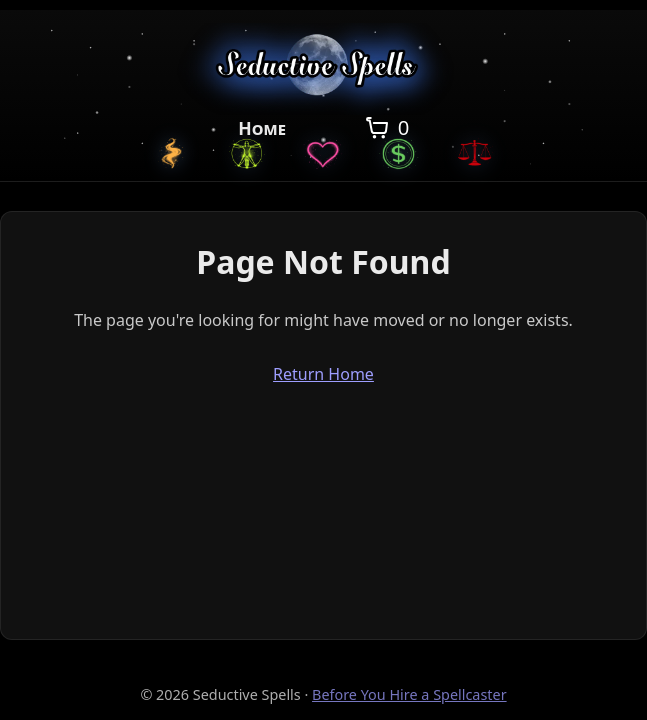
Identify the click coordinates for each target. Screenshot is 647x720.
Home (262, 128)
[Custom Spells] (171, 153)
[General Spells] (247, 153)
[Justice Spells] (475, 153)
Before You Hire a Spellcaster (409, 694)
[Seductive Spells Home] (323, 68)
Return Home (323, 374)
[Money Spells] (399, 153)
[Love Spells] (323, 153)
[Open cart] (385, 128)
